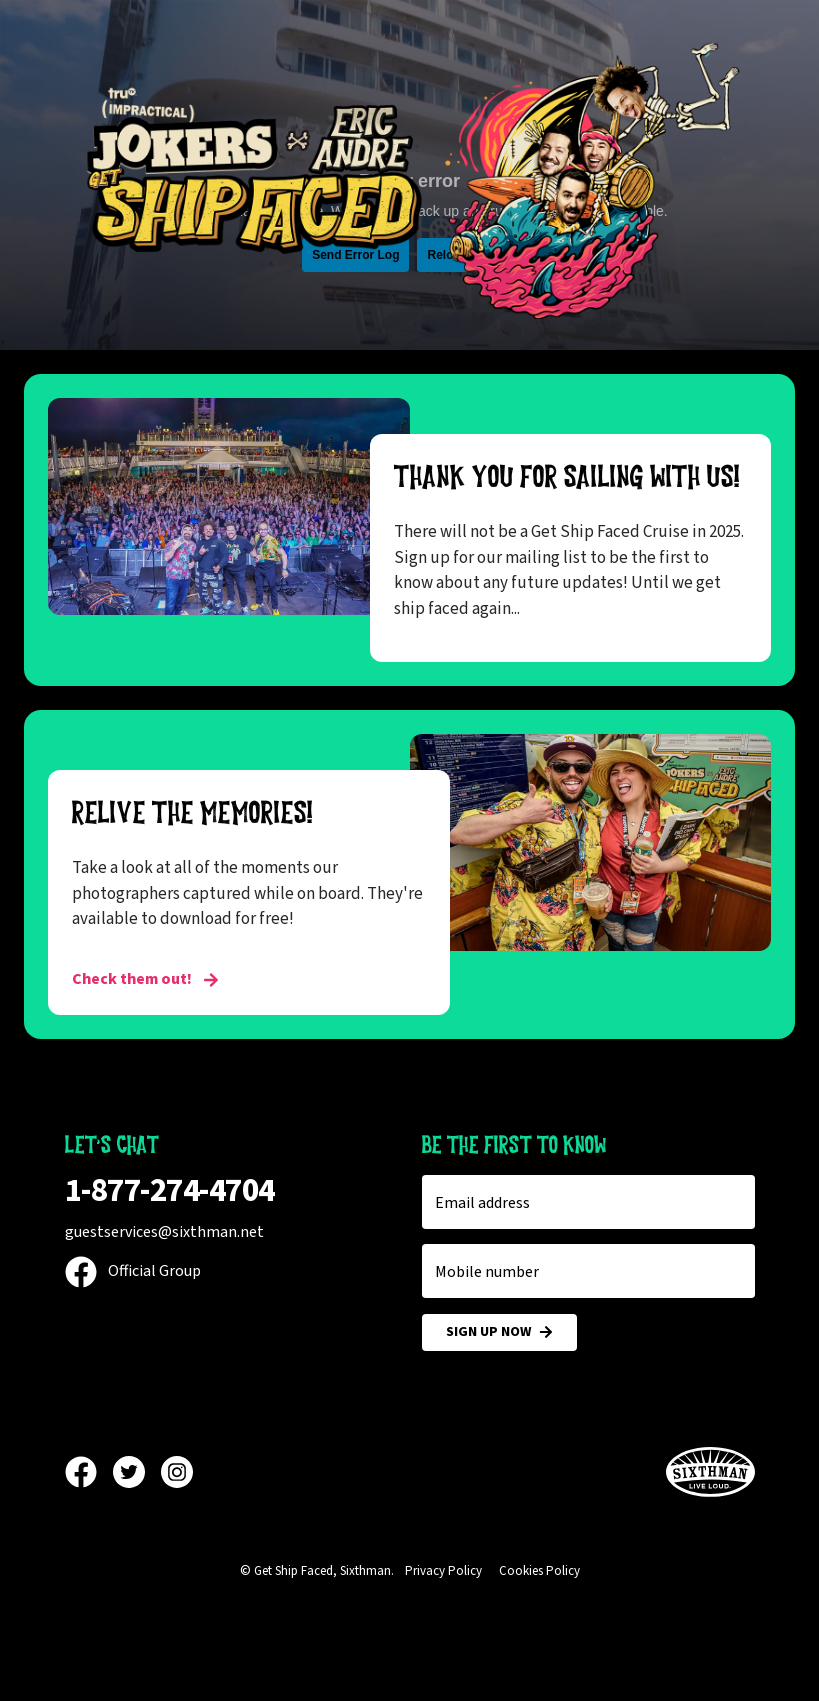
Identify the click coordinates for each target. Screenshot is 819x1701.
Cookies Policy (539, 1571)
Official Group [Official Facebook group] (133, 1271)
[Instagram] (177, 1472)
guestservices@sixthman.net (164, 1232)
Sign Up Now (499, 1332)
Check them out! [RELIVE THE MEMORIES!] (145, 979)
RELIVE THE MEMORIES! (192, 813)
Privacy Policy (443, 1571)
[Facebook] (89, 1472)
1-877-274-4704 (170, 1190)
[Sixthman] (710, 1472)
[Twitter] (137, 1472)
